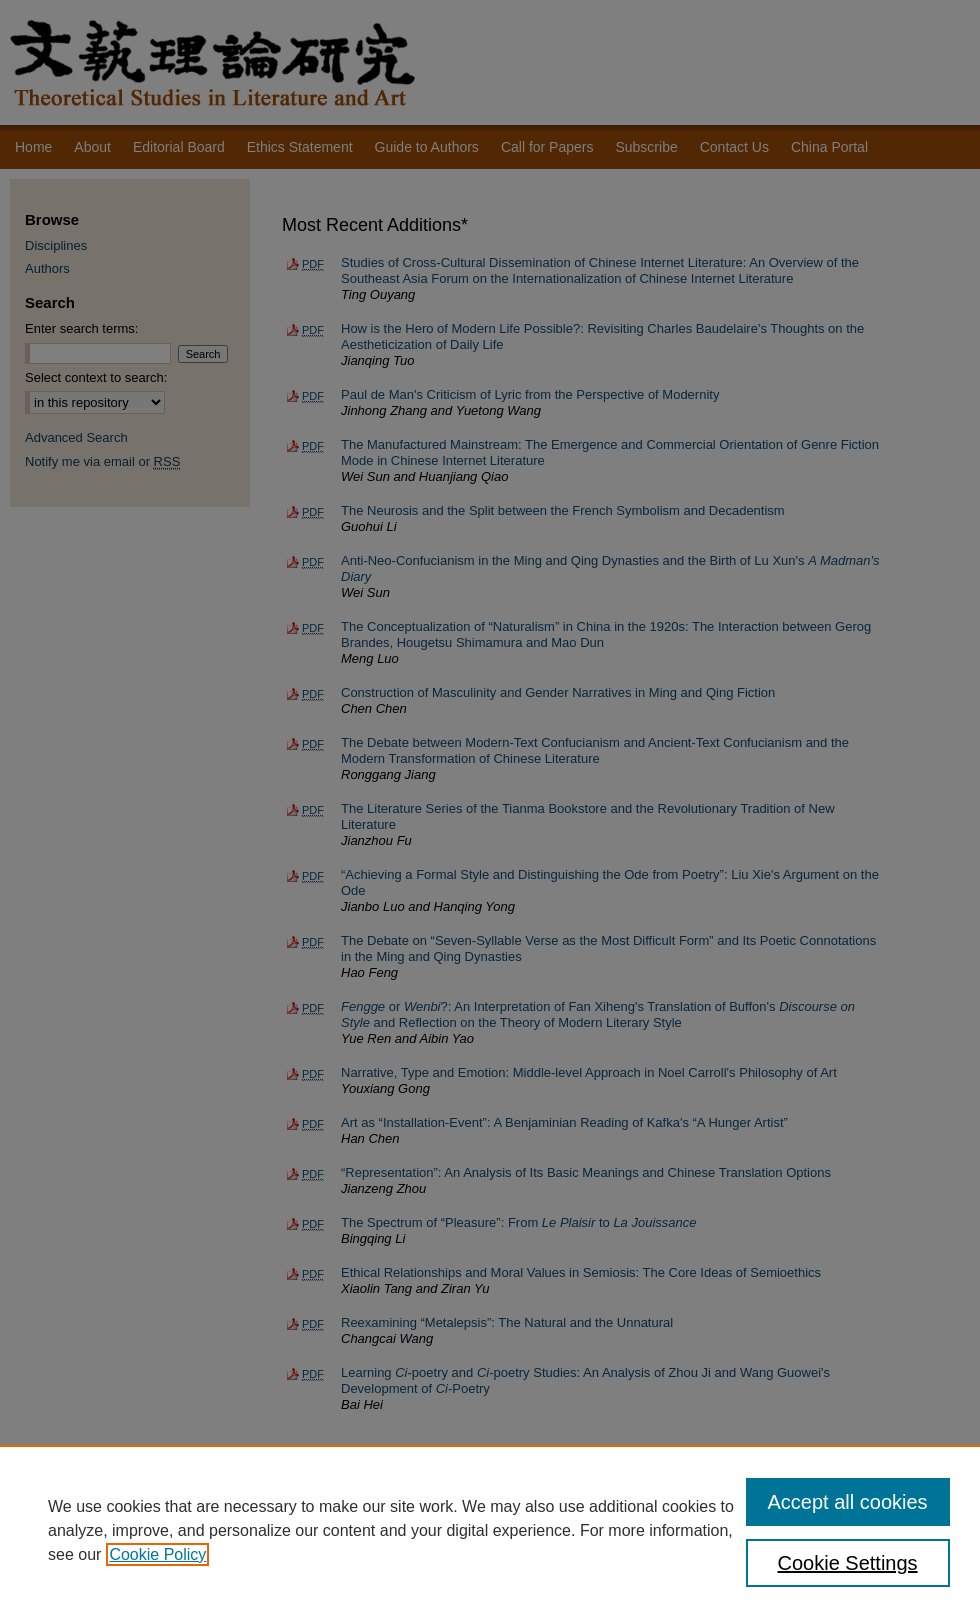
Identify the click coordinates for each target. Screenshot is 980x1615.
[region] (490, 1530)
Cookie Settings (848, 1563)
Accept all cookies (848, 1502)
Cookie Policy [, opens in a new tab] (157, 1554)
